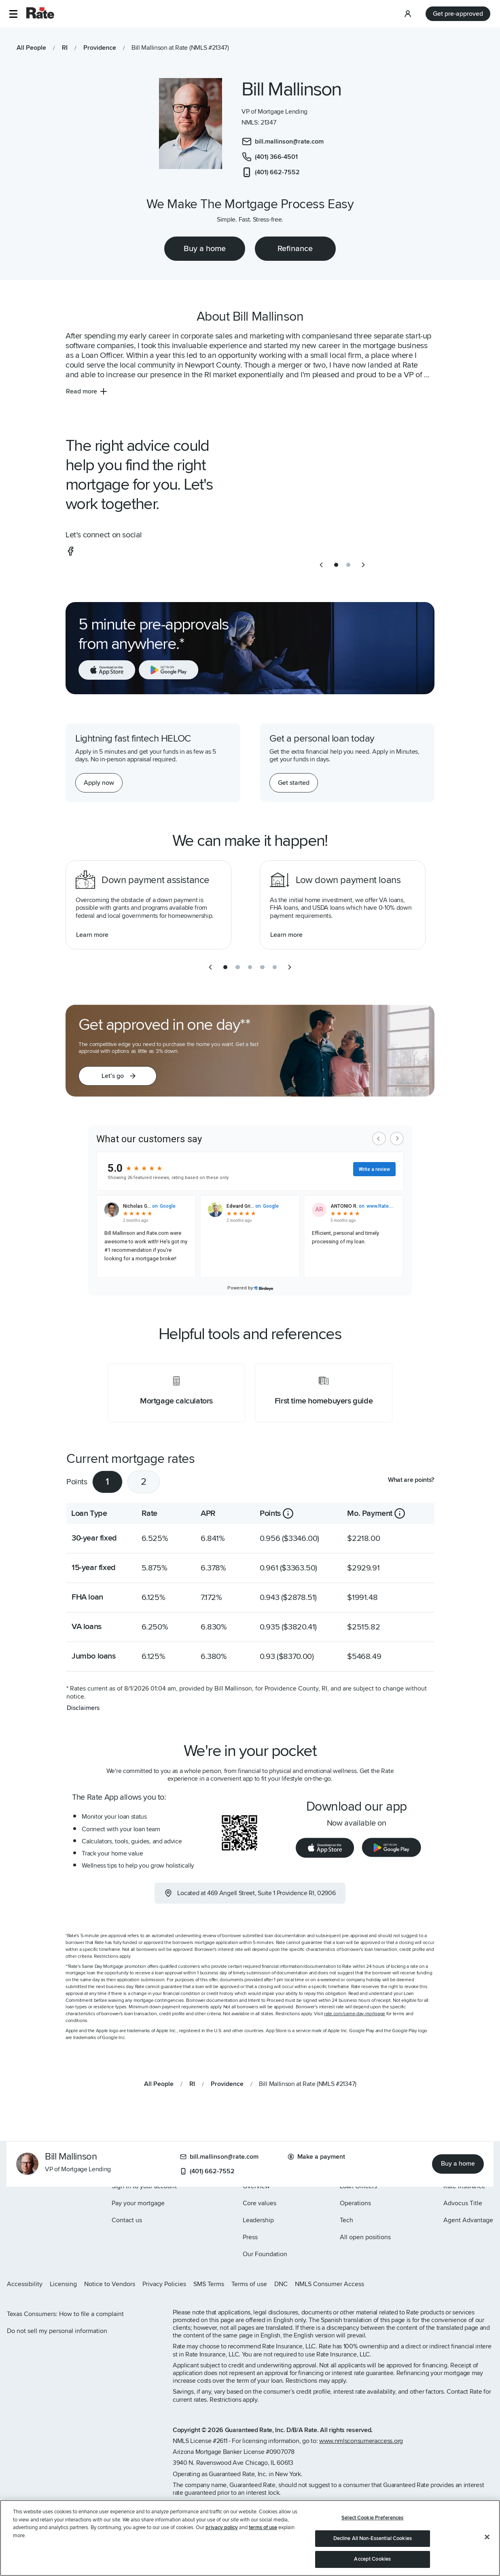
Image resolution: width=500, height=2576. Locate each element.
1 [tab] (107, 1482)
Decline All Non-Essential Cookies (372, 2538)
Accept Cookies (372, 2559)
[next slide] (363, 565)
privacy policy (222, 2527)
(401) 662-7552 (207, 2171)
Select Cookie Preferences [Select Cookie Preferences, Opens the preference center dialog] (372, 2518)
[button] (13, 14)
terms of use (263, 2527)
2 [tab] (143, 1482)
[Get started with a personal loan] (293, 782)
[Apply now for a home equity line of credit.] (99, 782)
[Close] (487, 2537)
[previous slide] (321, 565)
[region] (250, 2538)
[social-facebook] (70, 551)
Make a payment (316, 2157)
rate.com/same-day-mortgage (354, 2014)
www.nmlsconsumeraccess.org (361, 2441)
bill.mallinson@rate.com (219, 2157)
